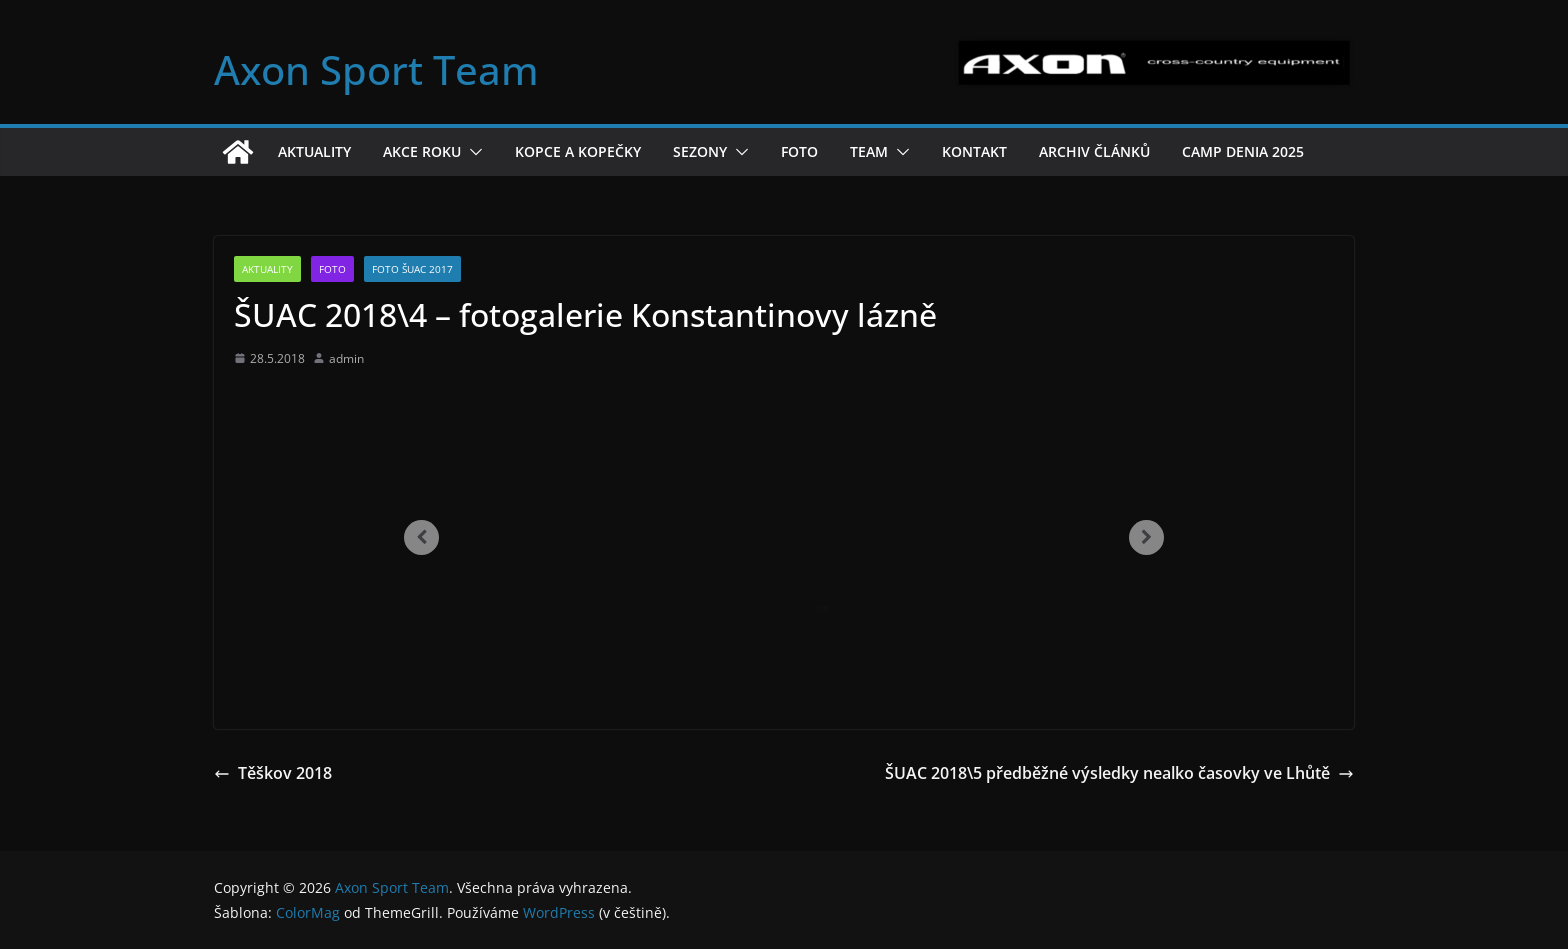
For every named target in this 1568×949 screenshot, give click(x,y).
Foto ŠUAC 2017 (412, 269)
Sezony (700, 151)
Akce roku (422, 151)
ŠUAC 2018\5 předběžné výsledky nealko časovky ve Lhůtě (1119, 773)
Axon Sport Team (376, 69)
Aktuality (314, 151)
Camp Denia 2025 (1243, 151)
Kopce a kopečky (578, 151)
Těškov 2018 (273, 773)
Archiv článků (1094, 151)
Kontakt (974, 151)
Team (869, 151)
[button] (472, 152)
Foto (799, 151)
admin (346, 358)
